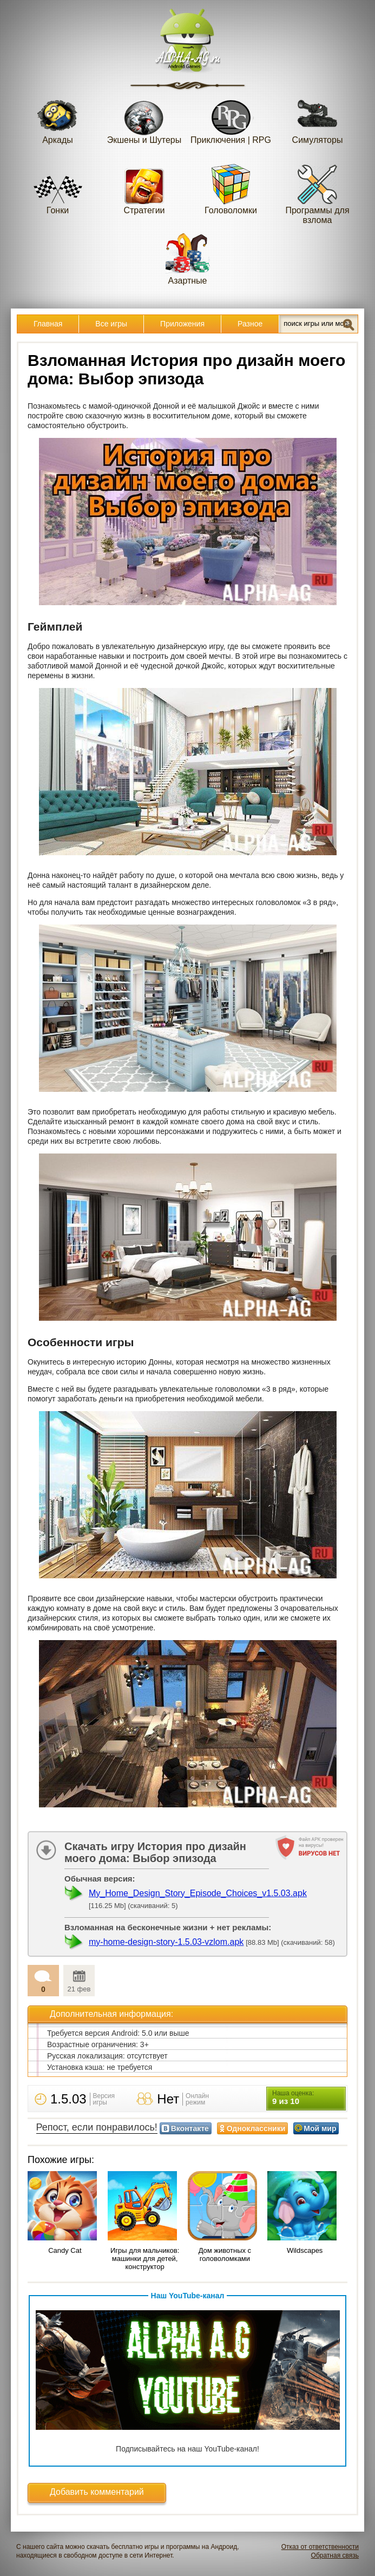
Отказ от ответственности (320, 2547)
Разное (250, 323)
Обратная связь (335, 2555)
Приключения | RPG (230, 118)
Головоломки (231, 188)
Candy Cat (64, 2250)
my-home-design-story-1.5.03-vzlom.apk (166, 1941)
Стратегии (144, 188)
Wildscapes (305, 2250)
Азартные (187, 259)
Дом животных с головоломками (225, 2254)
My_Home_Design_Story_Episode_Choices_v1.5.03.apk (198, 1893)
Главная (48, 323)
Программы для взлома (317, 193)
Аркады (58, 118)
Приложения (182, 323)
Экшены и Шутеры (144, 118)
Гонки (58, 188)
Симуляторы (317, 118)
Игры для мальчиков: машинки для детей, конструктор (144, 2258)
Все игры (111, 323)
